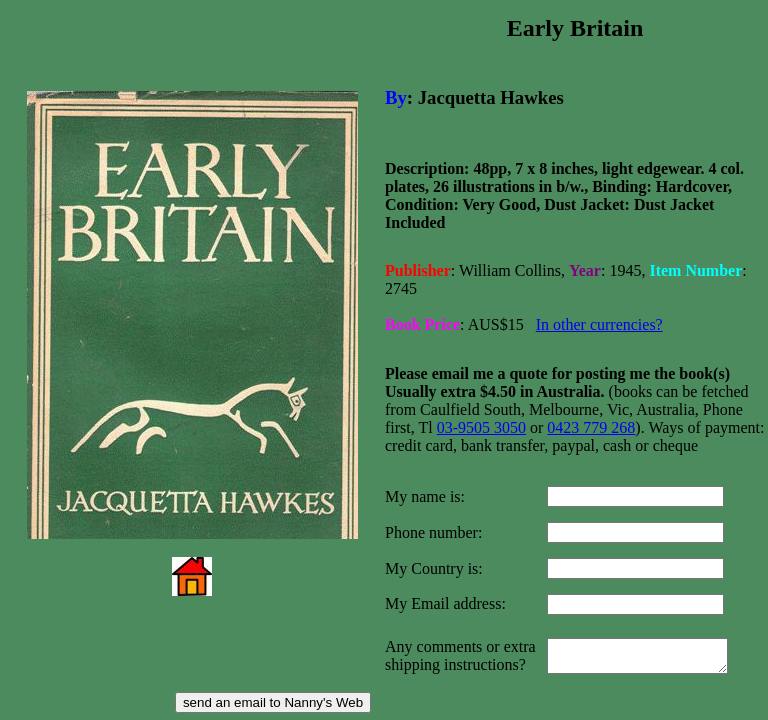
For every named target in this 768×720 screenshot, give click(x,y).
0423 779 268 (591, 411)
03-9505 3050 (481, 411)
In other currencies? (599, 312)
